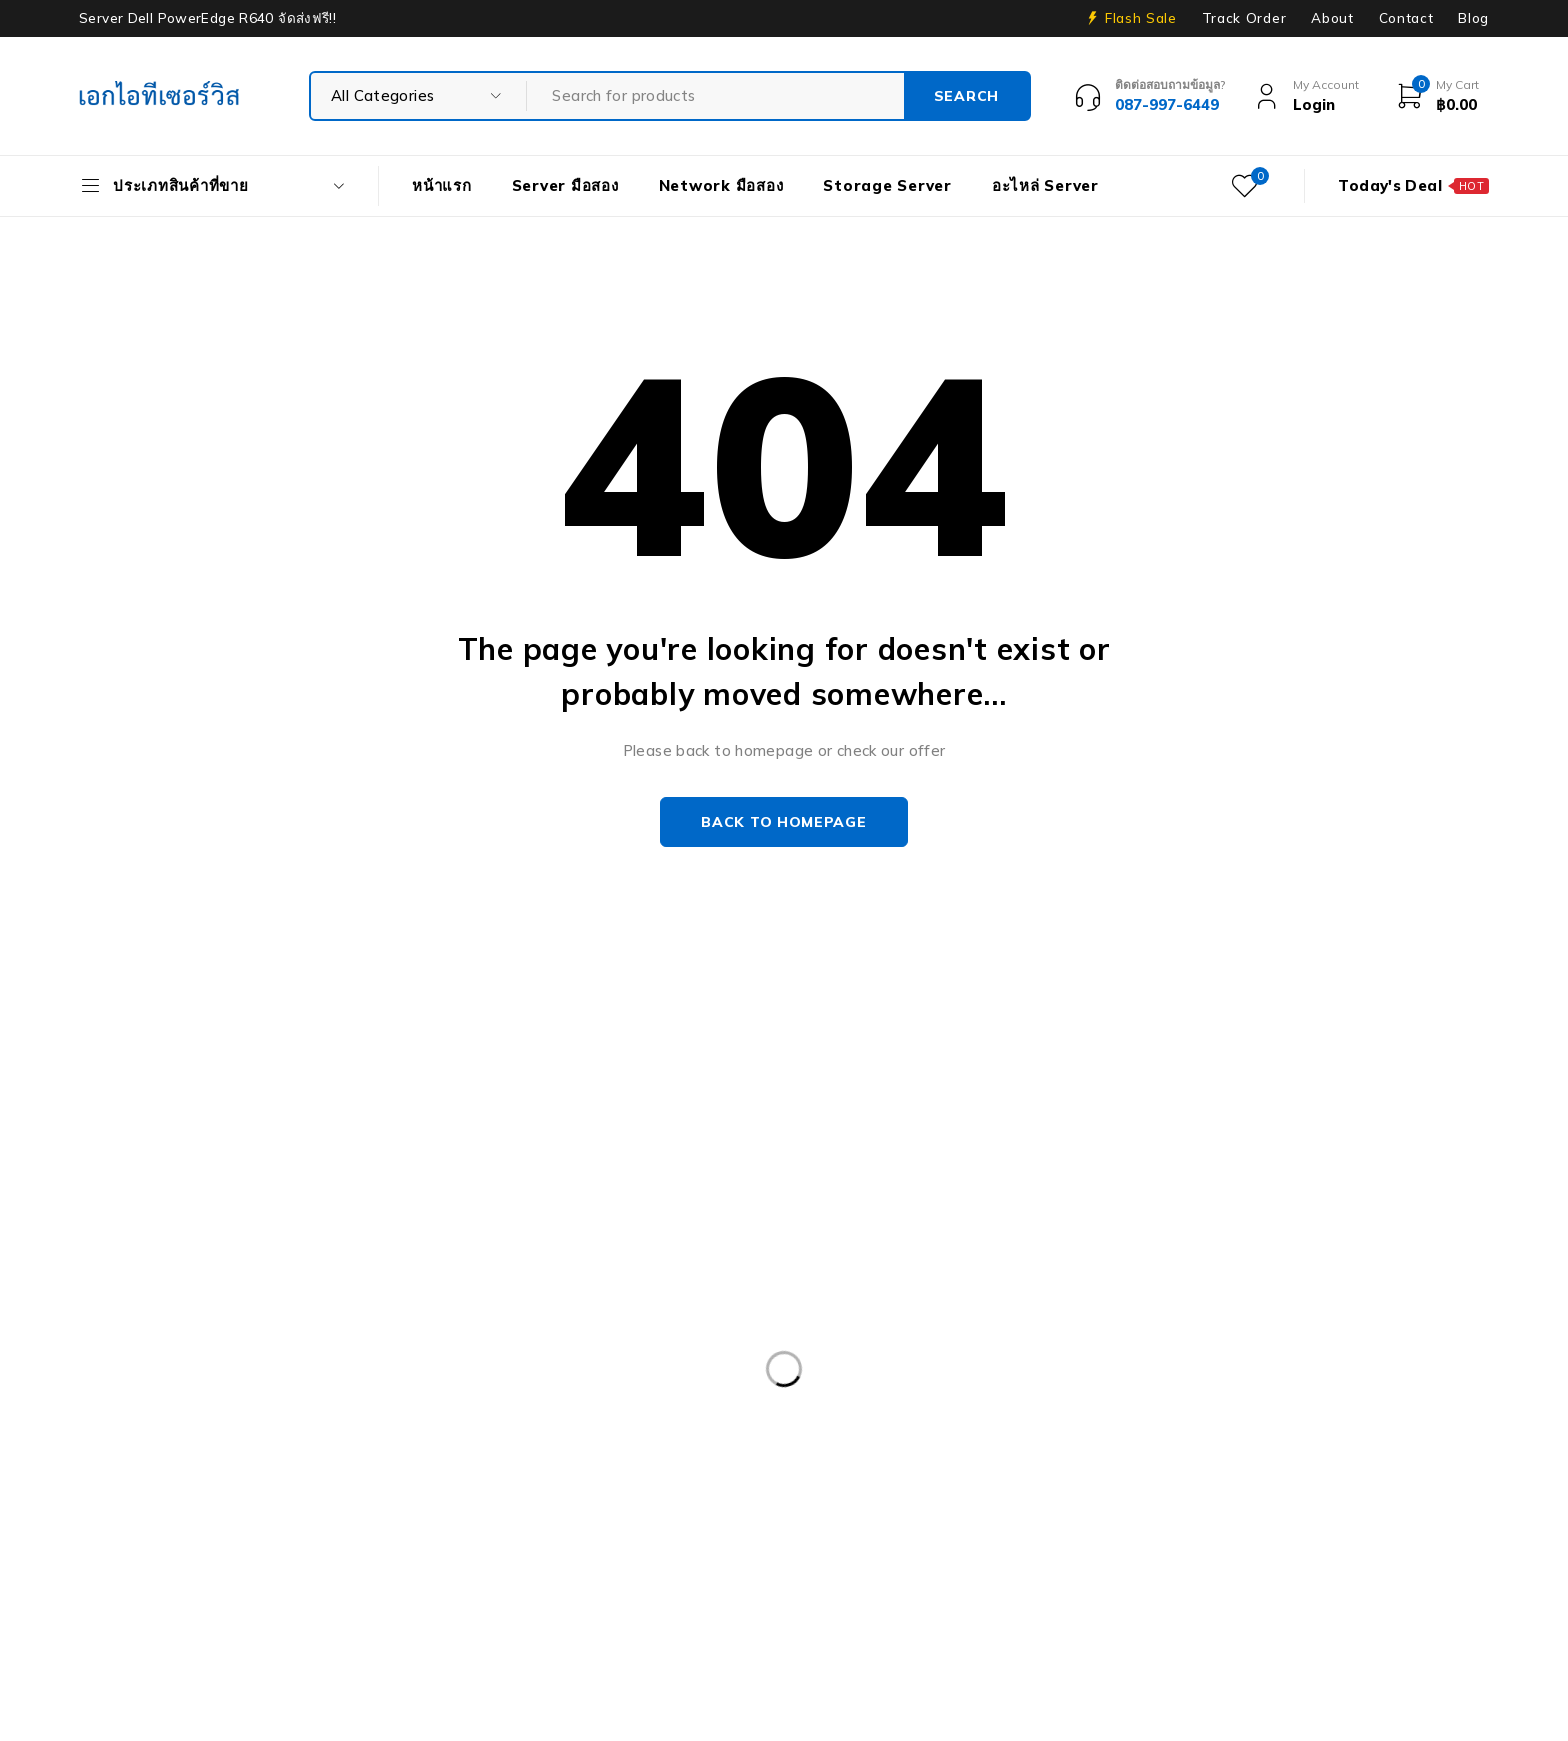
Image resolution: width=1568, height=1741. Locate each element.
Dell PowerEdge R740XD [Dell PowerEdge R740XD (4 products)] (376, 1485)
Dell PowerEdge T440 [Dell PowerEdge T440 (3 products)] (1353, 1485)
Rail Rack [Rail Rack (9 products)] (1204, 1567)
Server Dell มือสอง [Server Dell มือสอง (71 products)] (158, 1608)
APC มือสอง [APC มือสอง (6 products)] (136, 1403)
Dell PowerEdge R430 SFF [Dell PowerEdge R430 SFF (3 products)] (381, 1444)
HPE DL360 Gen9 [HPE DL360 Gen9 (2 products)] (1129, 1526)
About (1332, 18)
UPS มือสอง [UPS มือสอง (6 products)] (1066, 1608)
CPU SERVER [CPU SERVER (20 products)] (421, 1403)
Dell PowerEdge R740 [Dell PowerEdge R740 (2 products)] (171, 1485)
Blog (1473, 18)
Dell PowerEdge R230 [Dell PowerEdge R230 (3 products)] (1309, 1403)
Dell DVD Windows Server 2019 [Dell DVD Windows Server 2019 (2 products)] (622, 1403)
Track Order (1244, 18)
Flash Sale (1141, 18)
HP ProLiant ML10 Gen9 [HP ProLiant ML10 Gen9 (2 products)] (178, 1567)
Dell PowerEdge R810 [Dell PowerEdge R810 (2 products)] (581, 1485)
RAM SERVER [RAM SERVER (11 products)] (1328, 1567)
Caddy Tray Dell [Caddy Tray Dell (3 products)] (275, 1403)
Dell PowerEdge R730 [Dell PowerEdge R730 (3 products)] (1007, 1444)
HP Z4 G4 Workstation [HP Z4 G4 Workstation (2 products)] (588, 1567)
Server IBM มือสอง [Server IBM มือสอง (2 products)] (491, 1608)
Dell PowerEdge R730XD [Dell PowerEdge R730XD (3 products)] (1212, 1444)
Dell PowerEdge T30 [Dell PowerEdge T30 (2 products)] (773, 1485)
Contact (1406, 18)
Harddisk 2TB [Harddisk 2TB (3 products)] (641, 1526)
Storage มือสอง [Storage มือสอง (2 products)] (790, 1608)
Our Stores (149, 1162)
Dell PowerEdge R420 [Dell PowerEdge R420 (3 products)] (171, 1444)
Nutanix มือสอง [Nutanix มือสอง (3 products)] (1075, 1567)
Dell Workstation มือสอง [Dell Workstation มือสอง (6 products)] (179, 1526)
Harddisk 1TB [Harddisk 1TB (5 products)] (502, 1526)
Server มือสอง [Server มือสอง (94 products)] (645, 1608)
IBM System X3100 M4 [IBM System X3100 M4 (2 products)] (790, 1567)
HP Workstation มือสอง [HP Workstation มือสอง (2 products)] (385, 1567)
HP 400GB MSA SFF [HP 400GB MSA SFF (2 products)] (957, 1526)
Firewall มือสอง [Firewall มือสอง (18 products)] (357, 1526)
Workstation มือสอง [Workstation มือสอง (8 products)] (1218, 1608)
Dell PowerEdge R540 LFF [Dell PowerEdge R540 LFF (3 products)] (604, 1444)
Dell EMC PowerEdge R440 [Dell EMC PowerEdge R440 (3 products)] (1097, 1403)
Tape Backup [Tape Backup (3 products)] (934, 1608)
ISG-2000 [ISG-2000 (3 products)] (945, 1567)
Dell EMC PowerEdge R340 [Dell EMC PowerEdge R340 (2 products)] (868, 1403)
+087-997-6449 (150, 1222)
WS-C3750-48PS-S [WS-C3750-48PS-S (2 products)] (1398, 1608)
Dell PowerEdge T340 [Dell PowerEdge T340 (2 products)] (1157, 1485)
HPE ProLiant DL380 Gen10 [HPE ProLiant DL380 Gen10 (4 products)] (1327, 1526)
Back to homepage (783, 822)
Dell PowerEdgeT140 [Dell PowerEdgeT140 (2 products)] (963, 1485)
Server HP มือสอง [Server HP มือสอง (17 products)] (325, 1608)
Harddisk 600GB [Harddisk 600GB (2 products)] (789, 1526)
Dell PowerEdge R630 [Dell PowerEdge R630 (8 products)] (811, 1444)
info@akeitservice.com (161, 1192)
